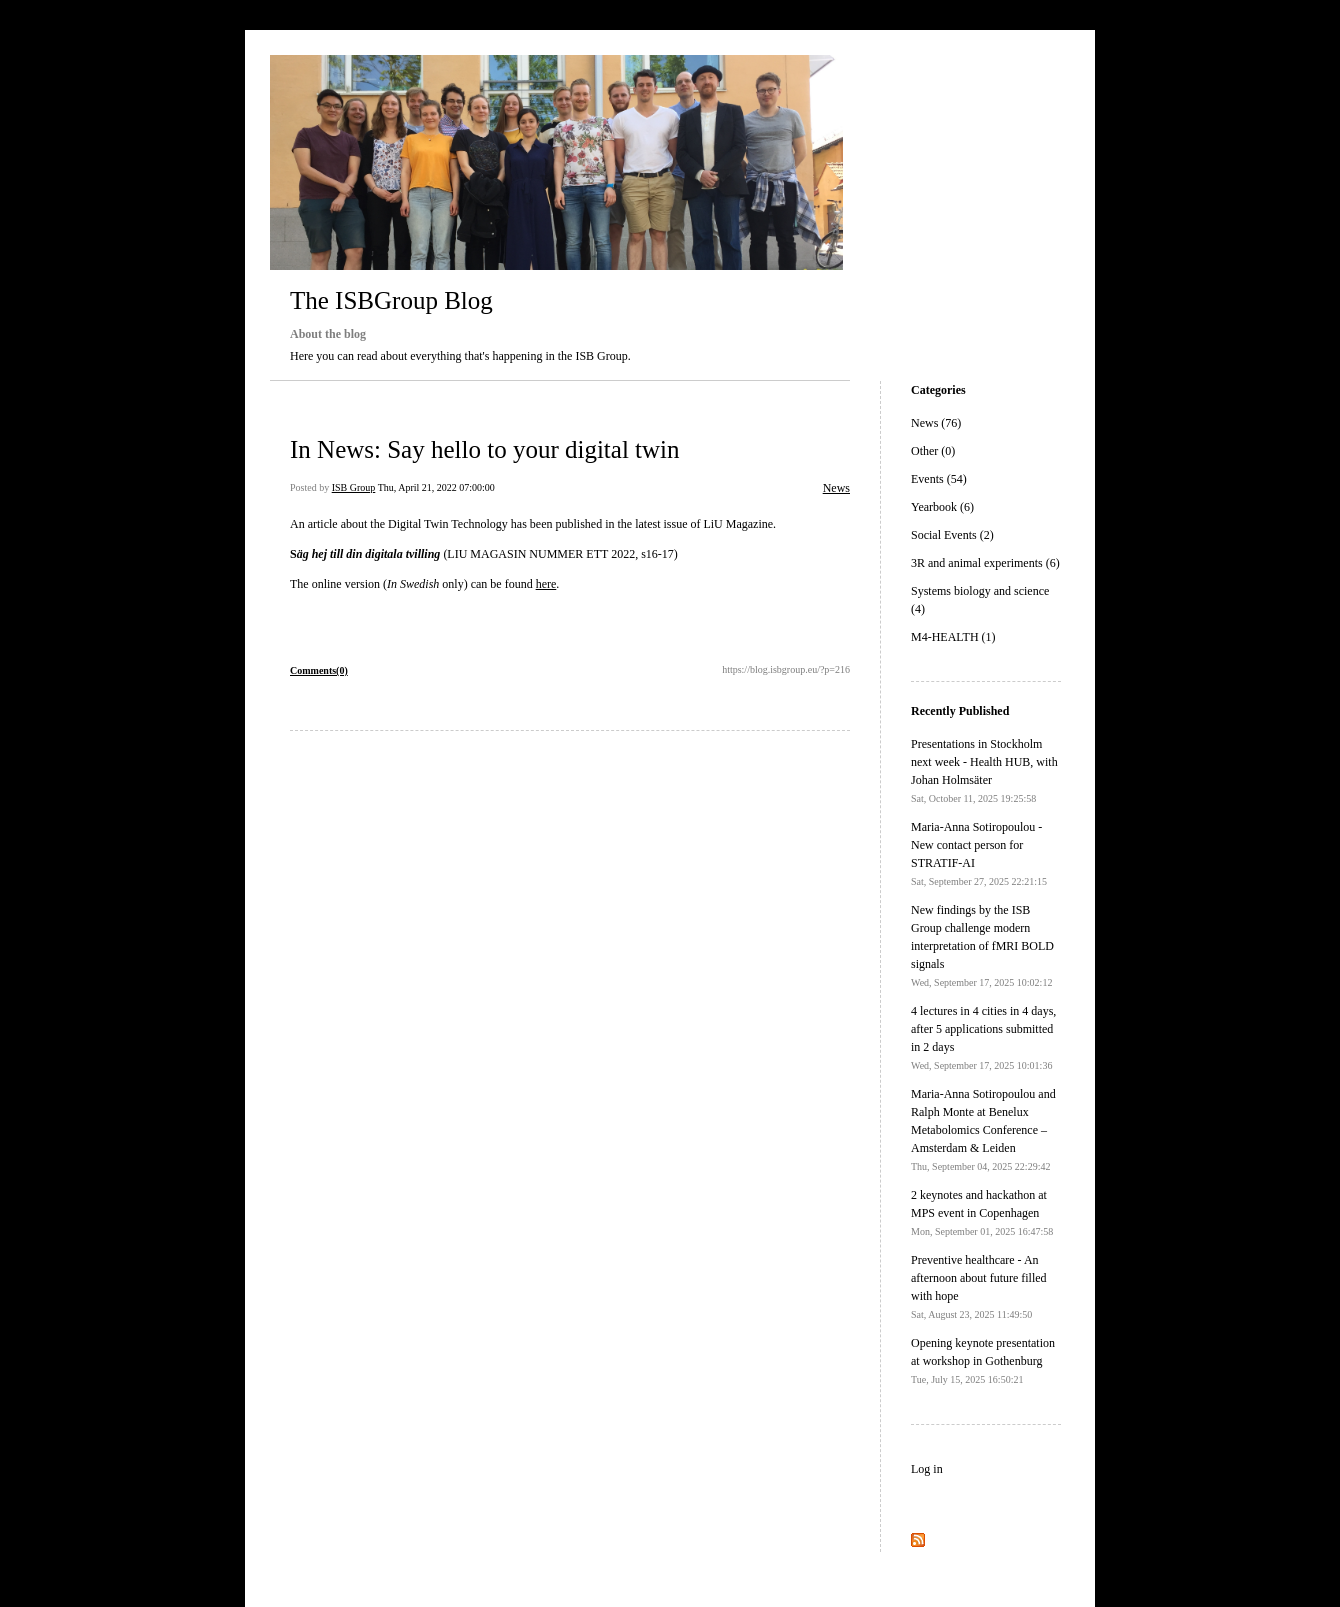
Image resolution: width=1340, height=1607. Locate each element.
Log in (927, 1469)
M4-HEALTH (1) (953, 637)
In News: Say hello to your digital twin (485, 449)
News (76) (936, 423)
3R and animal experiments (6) (985, 563)
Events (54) (939, 479)
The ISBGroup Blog (391, 300)
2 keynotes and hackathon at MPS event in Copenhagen (982, 1212)
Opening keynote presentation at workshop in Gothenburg (983, 1360)
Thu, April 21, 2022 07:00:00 (436, 487)
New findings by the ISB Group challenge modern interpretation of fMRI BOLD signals (982, 945)
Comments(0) (319, 670)
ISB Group (354, 487)
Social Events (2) (952, 535)
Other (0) (933, 451)
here (546, 584)
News (836, 488)
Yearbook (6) (942, 507)
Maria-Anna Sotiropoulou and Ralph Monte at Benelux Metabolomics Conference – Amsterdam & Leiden (983, 1129)
